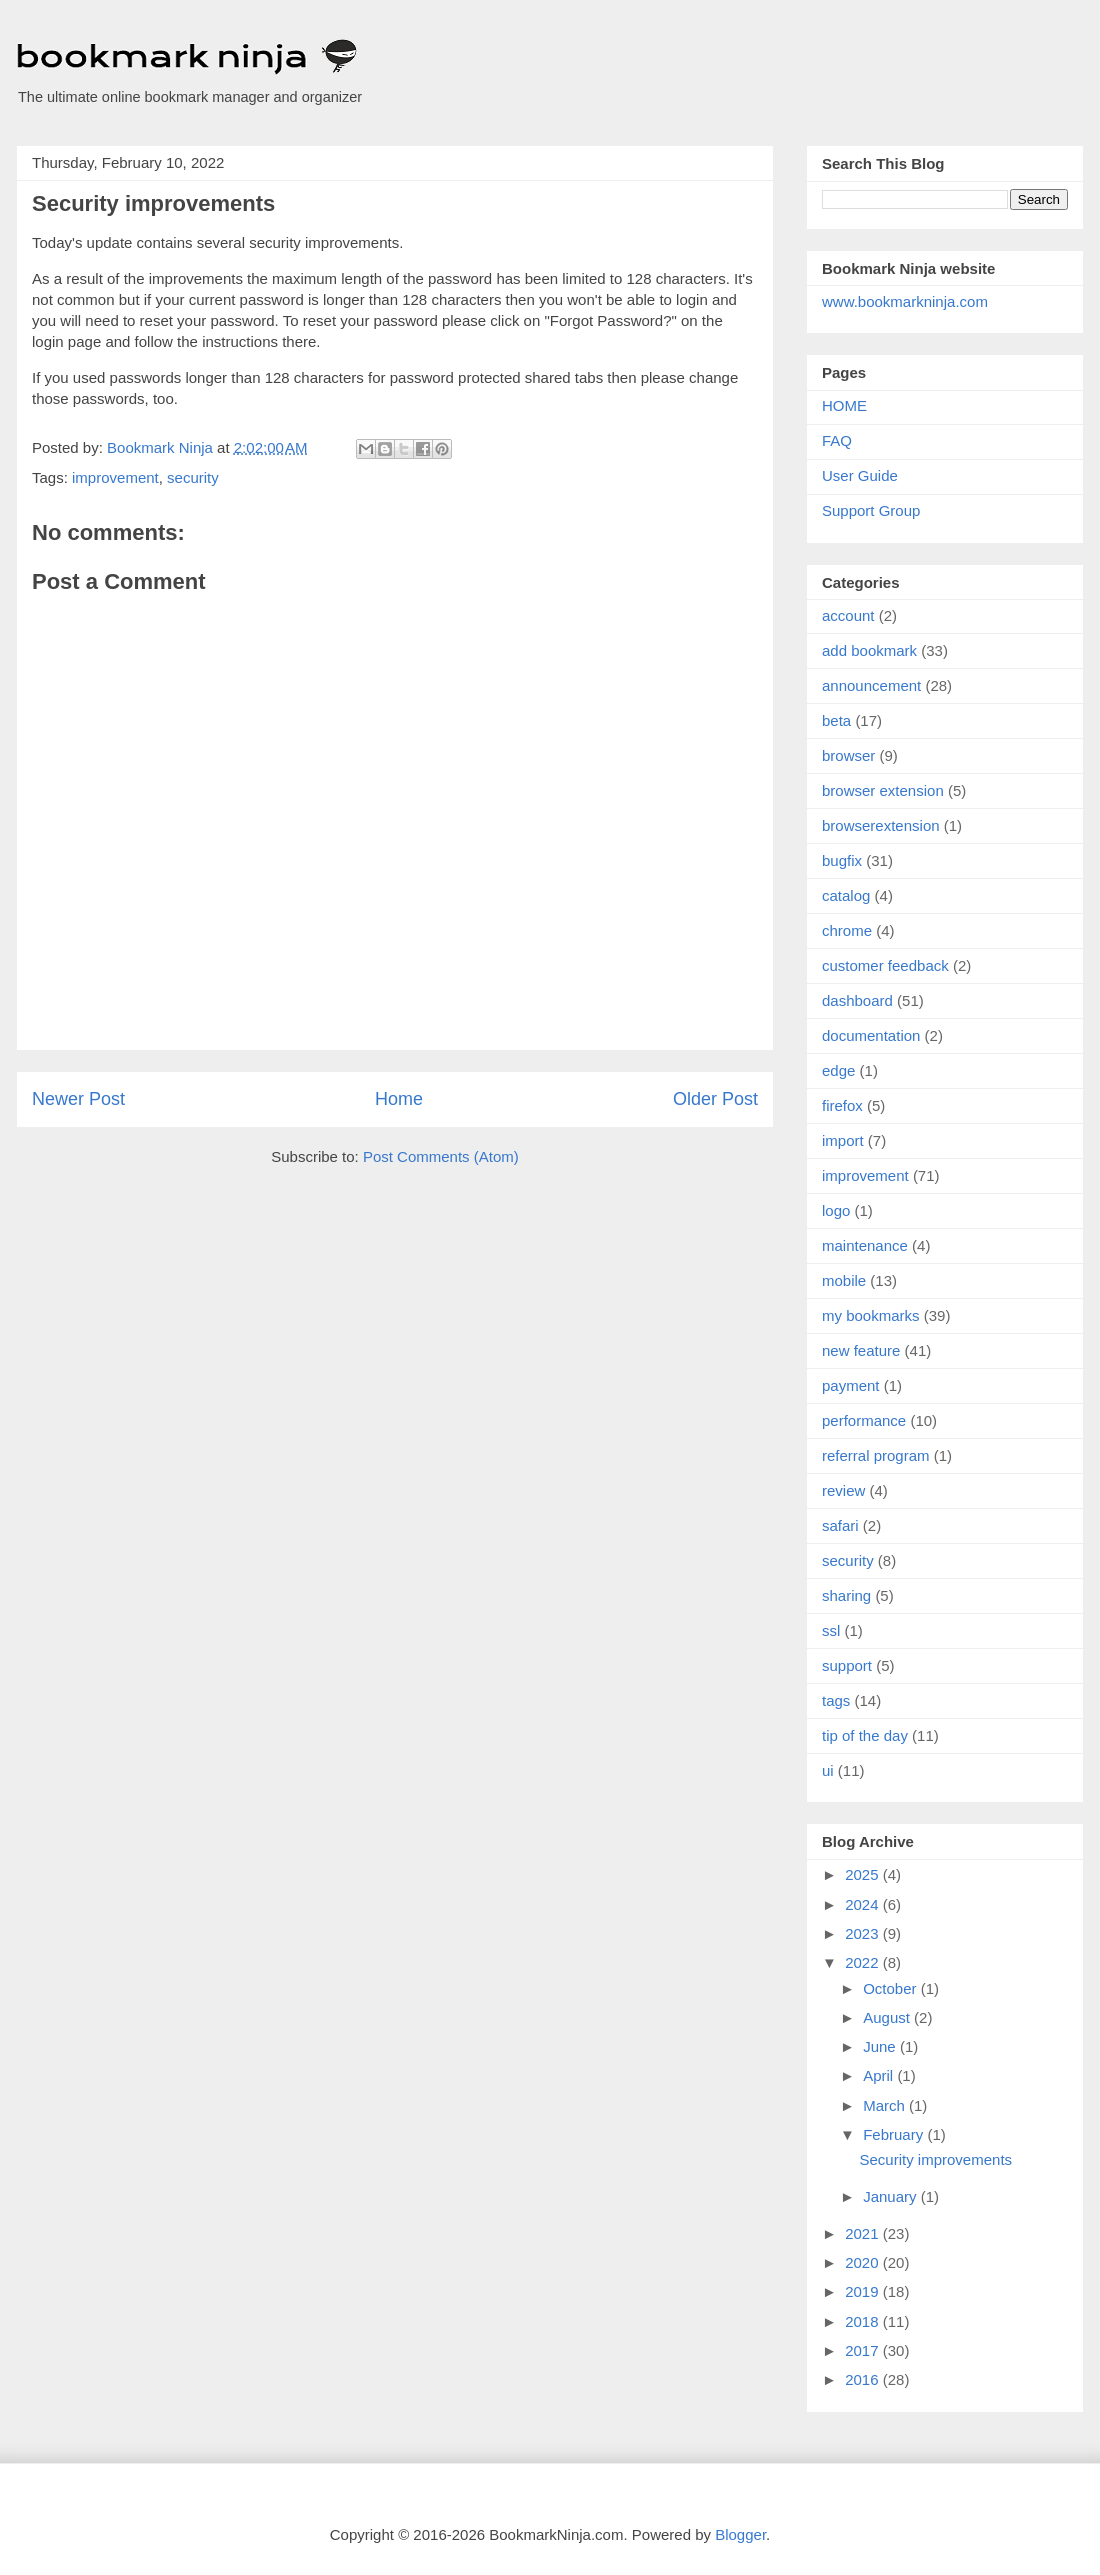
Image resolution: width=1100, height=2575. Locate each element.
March (886, 2105)
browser (848, 755)
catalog (846, 895)
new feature (861, 1350)
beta (836, 720)
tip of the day (865, 1735)
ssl (831, 1630)
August (888, 2017)
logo (836, 1210)
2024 (864, 1904)
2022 (864, 1962)
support (847, 1665)
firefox (842, 1105)
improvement (115, 477)
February (895, 2134)
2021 (864, 2233)
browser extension (883, 790)
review (843, 1490)
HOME (844, 405)
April (880, 2075)
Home (399, 1099)
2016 (864, 2379)
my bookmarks (871, 1315)
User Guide (860, 475)
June (881, 2046)
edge (838, 1070)
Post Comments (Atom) (441, 1156)
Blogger (740, 2534)
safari (840, 1525)
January (892, 2196)
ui (828, 1770)
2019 (864, 2291)
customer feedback (885, 965)
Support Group (871, 510)
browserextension (881, 825)
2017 (864, 2350)
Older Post (715, 1099)
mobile (844, 1280)
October (892, 1988)
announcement (871, 685)
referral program (876, 1455)
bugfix (842, 860)
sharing (846, 1595)
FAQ (837, 440)
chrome (847, 930)
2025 (864, 1874)
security (193, 477)
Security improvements (936, 2159)
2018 (864, 2321)
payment (851, 1385)
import (843, 1140)
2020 (864, 2262)
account (848, 615)
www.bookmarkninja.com (905, 301)
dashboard (857, 1000)
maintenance (865, 1245)
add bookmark (869, 650)
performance (864, 1420)
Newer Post (78, 1099)
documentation (871, 1035)
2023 (864, 1933)
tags (836, 1700)
